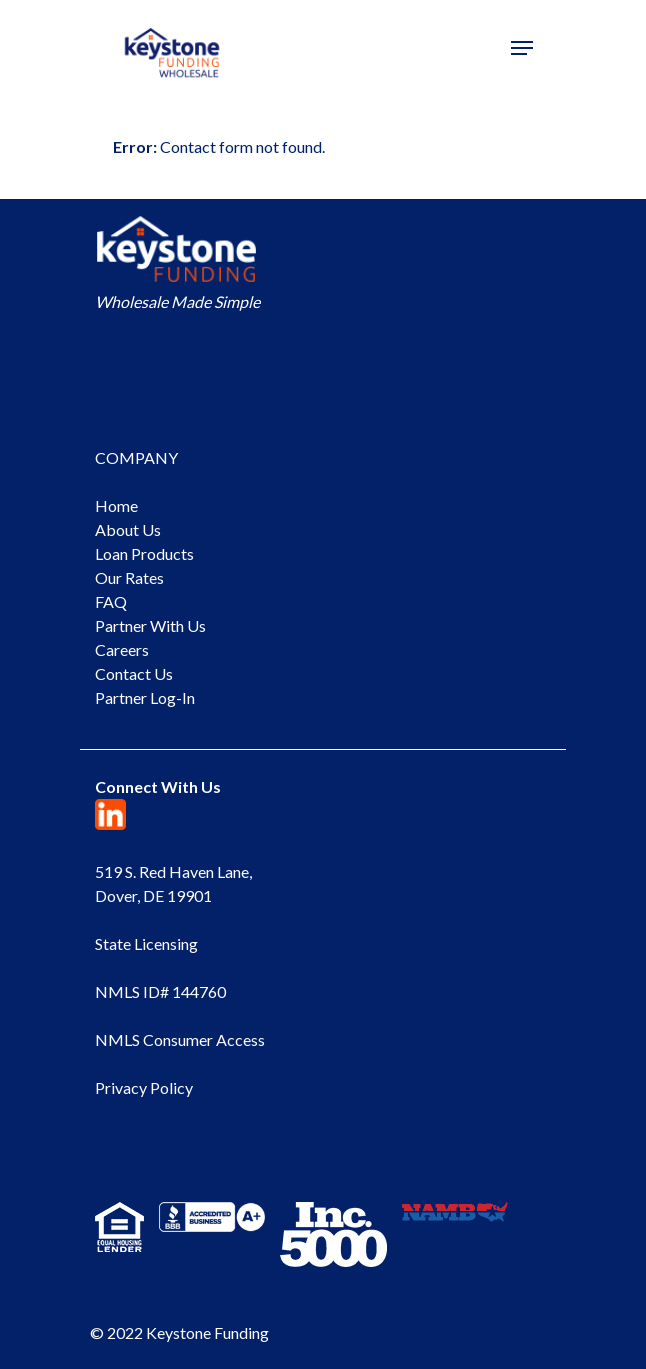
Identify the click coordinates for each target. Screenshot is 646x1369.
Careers (122, 649)
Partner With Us (150, 625)
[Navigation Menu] (522, 48)
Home (116, 505)
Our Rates (129, 577)
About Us (128, 529)
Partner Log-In (145, 697)
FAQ (111, 601)
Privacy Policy (144, 1087)
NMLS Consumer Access (180, 1039)
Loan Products (144, 553)
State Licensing (146, 943)
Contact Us (134, 673)
